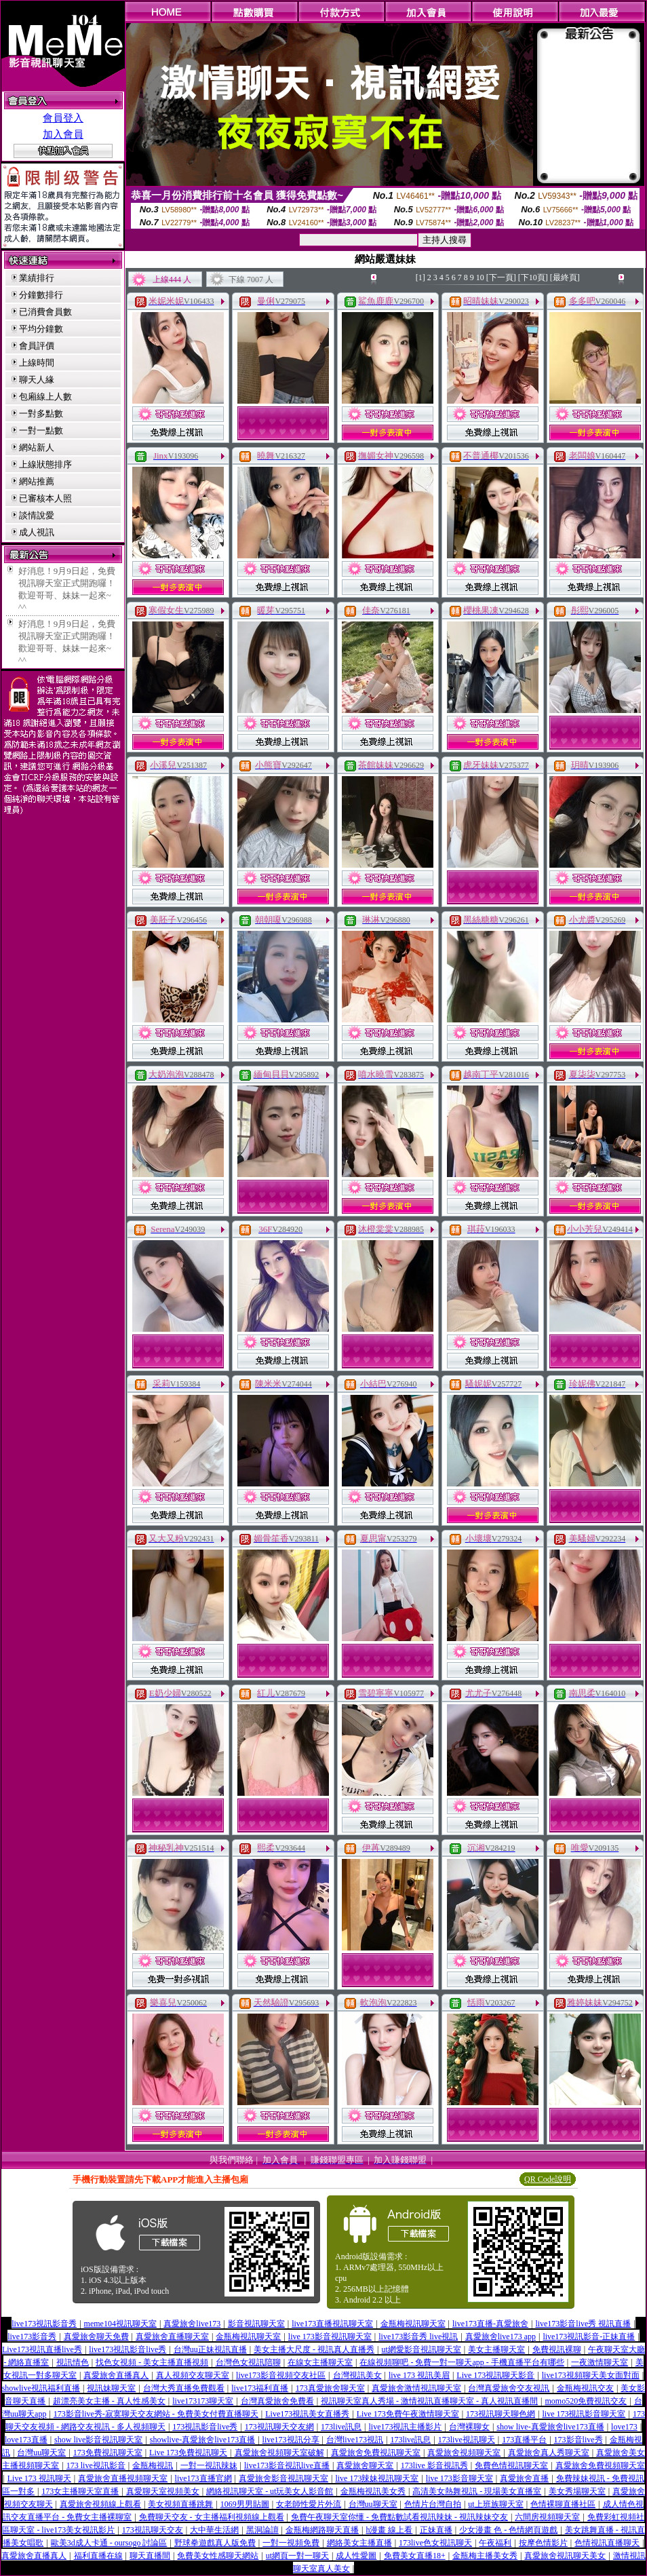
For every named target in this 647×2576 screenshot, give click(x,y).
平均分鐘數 (41, 329)
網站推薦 (36, 481)
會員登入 (63, 118)
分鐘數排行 (41, 295)
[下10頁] (533, 277)
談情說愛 (36, 515)
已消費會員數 (45, 312)
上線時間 (36, 363)
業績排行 (36, 278)
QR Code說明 (547, 2179)
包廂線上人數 (45, 396)
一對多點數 (41, 413)
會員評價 (36, 346)
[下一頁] (501, 277)
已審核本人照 (45, 498)
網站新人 (36, 447)
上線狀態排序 (45, 464)
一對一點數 (41, 430)
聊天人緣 (36, 379)
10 (480, 277)
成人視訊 (36, 532)
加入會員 (63, 134)
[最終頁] (565, 277)
